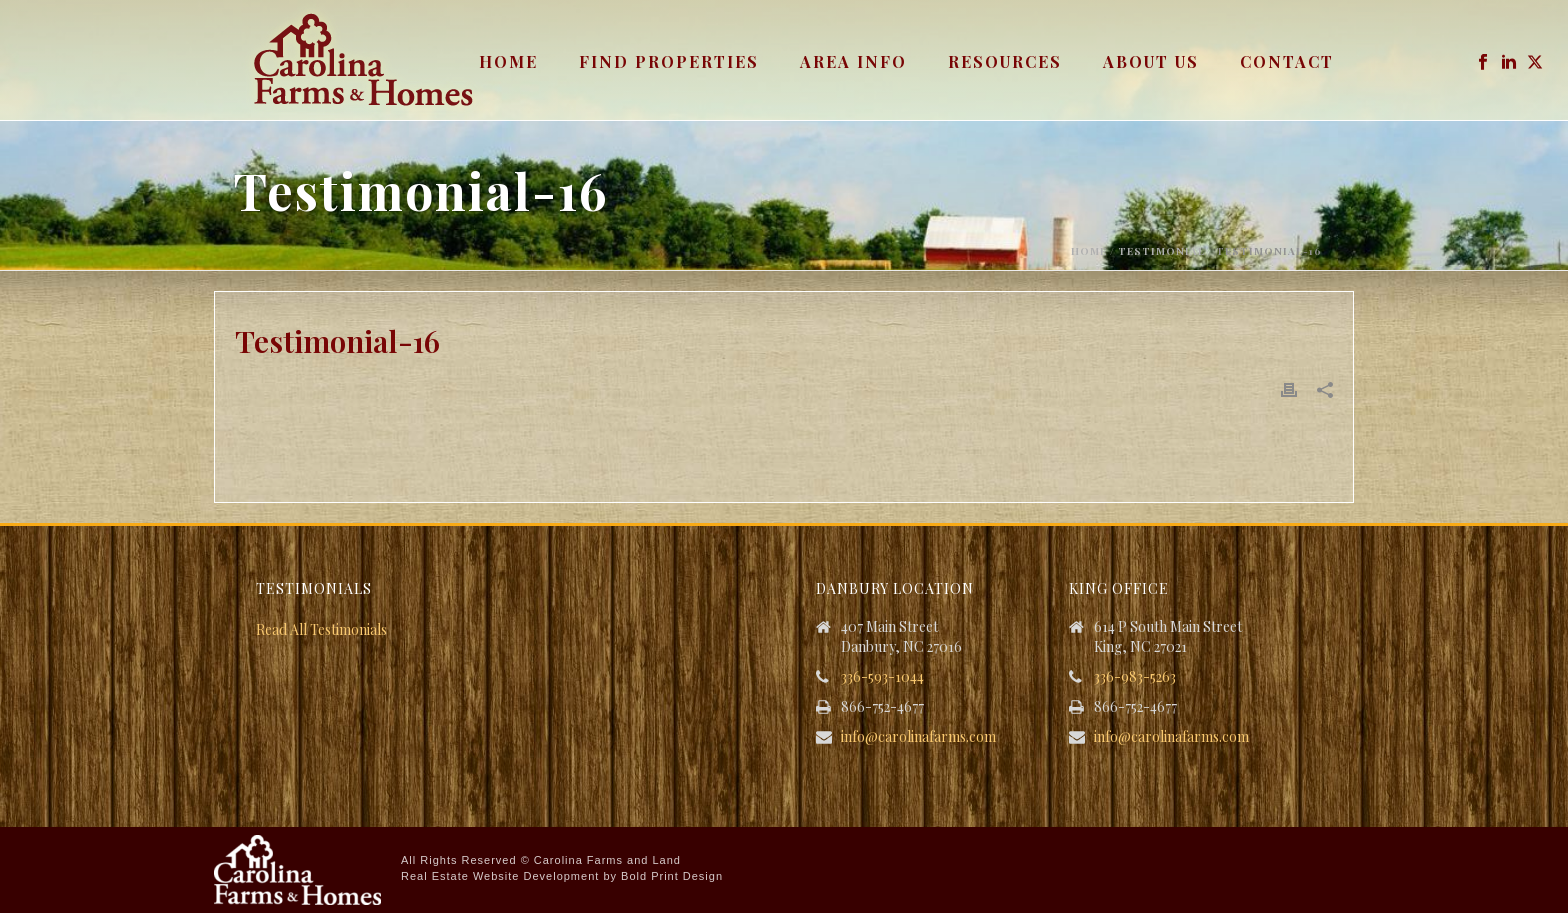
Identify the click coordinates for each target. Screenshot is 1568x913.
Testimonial (1161, 251)
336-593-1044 (882, 677)
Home (508, 61)
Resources (1005, 61)
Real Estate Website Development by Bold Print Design (562, 876)
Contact (1287, 61)
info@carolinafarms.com (918, 737)
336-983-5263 (1135, 677)
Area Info (853, 61)
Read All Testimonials (321, 629)
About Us (1151, 61)
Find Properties (669, 61)
